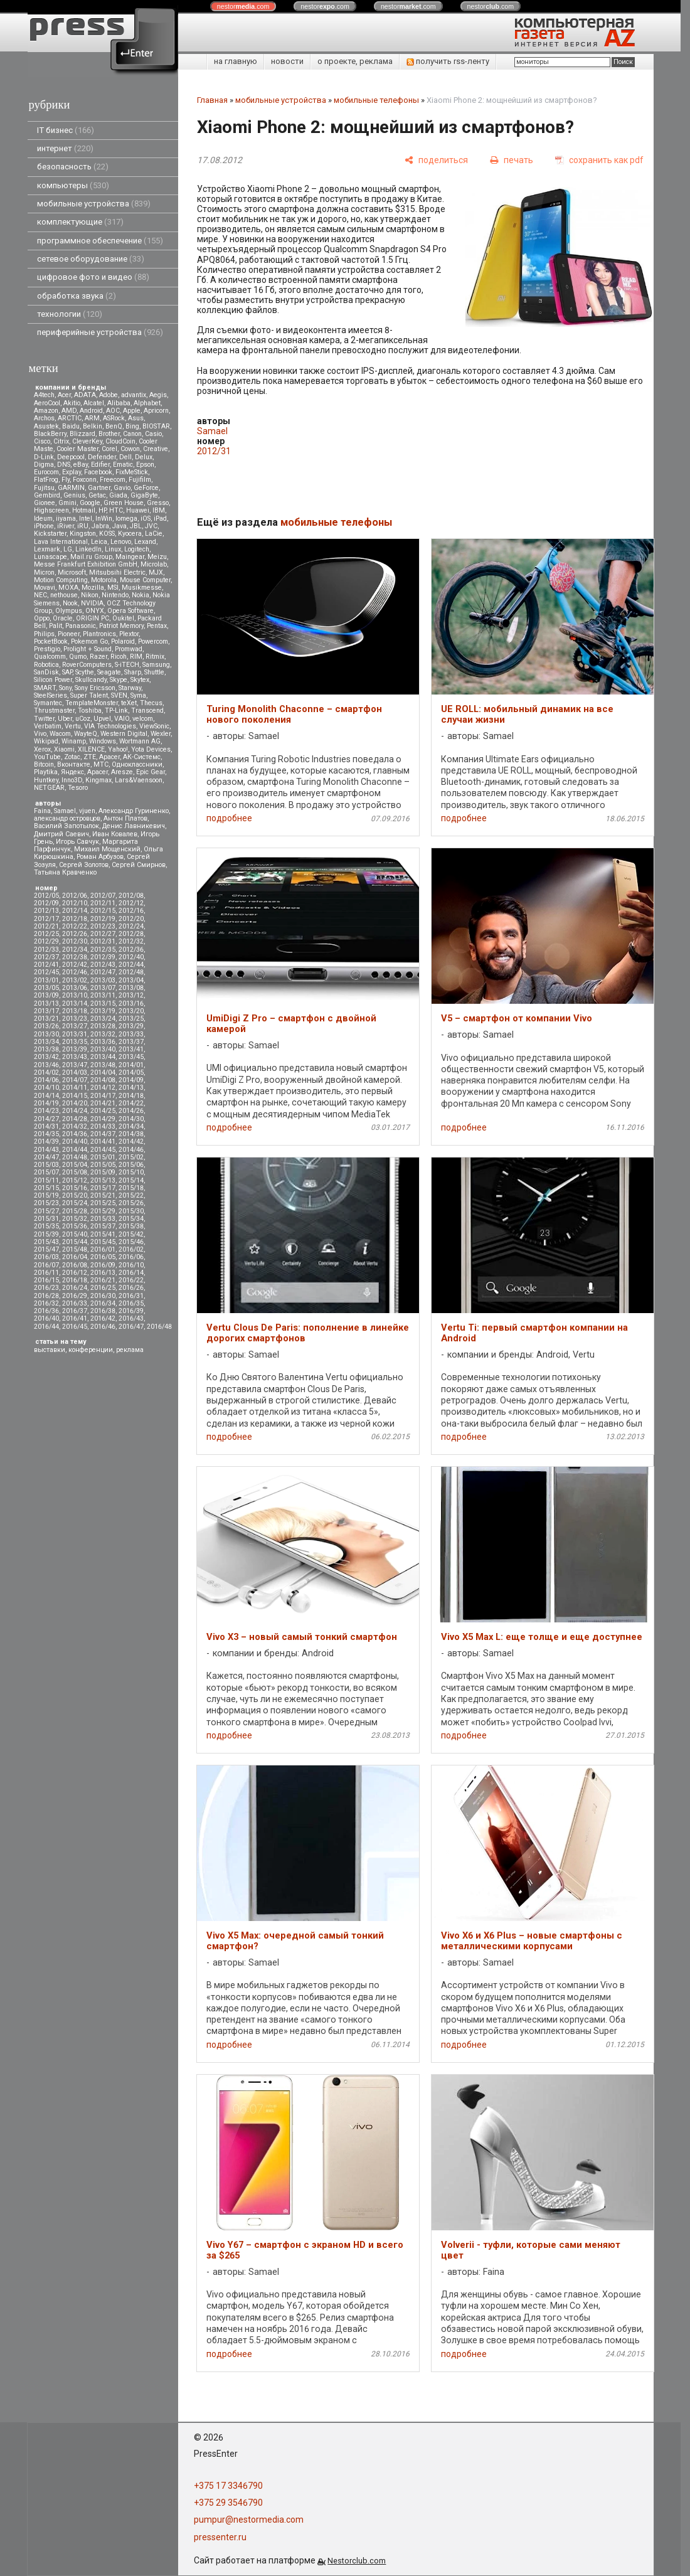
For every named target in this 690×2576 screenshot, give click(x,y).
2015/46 (131, 1242)
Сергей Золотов (84, 865)
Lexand (145, 542)
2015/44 (74, 1242)
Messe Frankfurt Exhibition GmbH (85, 564)
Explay (71, 472)
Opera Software (130, 611)
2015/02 (131, 1157)
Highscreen (51, 510)
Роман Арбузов (100, 857)
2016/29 (74, 1296)
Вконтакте (73, 764)
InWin (103, 518)
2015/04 (74, 1165)
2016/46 (102, 1327)
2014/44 (74, 1150)
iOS (146, 518)
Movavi (44, 587)
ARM (92, 418)
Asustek (46, 426)
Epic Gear (150, 772)
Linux (113, 549)
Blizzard (82, 434)
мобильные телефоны (376, 100)
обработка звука (76, 296)
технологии (69, 314)
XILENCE (91, 749)
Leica (99, 542)
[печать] (511, 160)
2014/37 (102, 1134)
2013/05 (46, 988)
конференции (90, 1350)
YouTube (47, 757)
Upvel (102, 719)
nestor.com (243, 6)
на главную (235, 61)
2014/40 (74, 1141)
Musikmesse (142, 587)
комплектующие (80, 221)
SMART (45, 688)
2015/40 (74, 1234)
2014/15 (74, 1096)
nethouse (64, 595)
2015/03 (46, 1165)
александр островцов (67, 818)
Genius (74, 495)
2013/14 (74, 1003)
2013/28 (102, 1026)
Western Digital (123, 734)
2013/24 (102, 1018)
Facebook (98, 472)
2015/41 (102, 1234)
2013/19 (102, 1011)
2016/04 (74, 1257)
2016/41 (74, 1318)
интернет (65, 148)
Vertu (73, 726)
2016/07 (46, 1265)
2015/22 (131, 1195)
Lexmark (47, 549)
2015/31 (46, 1219)
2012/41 (46, 965)
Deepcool (71, 457)
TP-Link (116, 710)
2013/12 (131, 995)
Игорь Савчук (77, 842)
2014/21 (102, 1103)
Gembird (47, 495)
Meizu (157, 557)
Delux (143, 457)
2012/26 (74, 934)
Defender (102, 457)
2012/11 (102, 903)
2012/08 (131, 895)
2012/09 (46, 903)
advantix (133, 395)
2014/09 (131, 1080)
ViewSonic (154, 726)
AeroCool (47, 403)
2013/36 (102, 1042)
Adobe (108, 395)
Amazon (46, 411)
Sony (65, 688)
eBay (80, 464)
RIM (136, 656)
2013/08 (131, 988)
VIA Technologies (110, 726)
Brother (109, 434)
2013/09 (46, 995)
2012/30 (74, 941)
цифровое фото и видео (93, 277)
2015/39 (46, 1234)
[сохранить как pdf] (599, 160)
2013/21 (46, 1018)
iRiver (65, 526)
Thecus (151, 703)
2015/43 (46, 1242)
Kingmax (98, 780)
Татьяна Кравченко (65, 872)
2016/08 (74, 1265)
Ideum (43, 518)
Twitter (44, 719)
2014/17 (102, 1096)
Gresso (158, 503)
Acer (64, 395)
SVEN (119, 695)
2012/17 (46, 919)
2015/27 (46, 1211)
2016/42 (102, 1318)
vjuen (87, 811)
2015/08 (74, 1172)
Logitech (136, 549)
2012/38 (74, 957)
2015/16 (74, 1188)
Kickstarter (50, 534)
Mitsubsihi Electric (117, 572)
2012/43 (102, 965)
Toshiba (90, 710)
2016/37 (74, 1311)
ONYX (94, 611)
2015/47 (46, 1249)
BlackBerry (50, 434)
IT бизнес (65, 130)
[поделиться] (436, 160)
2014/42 (131, 1141)
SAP (67, 672)
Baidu (71, 426)
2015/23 (46, 1203)
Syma (138, 695)
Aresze (122, 772)
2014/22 (131, 1103)
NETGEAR (49, 788)
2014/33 (102, 1126)
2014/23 (46, 1111)
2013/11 (102, 995)
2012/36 (131, 949)
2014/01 (131, 1065)
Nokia (140, 595)
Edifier (100, 464)
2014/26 (131, 1111)
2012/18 (74, 919)
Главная (212, 100)
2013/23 (74, 1018)
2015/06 (131, 1165)
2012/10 (74, 903)
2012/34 (74, 949)
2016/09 (102, 1265)
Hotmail (83, 510)
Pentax (157, 626)
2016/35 (131, 1303)
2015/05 (102, 1165)
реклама (130, 1350)
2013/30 (46, 1034)
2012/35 (102, 949)
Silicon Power (53, 680)
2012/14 (74, 911)
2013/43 (74, 1057)
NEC (40, 595)
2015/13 (102, 1180)
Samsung (156, 665)
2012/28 (131, 934)
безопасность (73, 166)
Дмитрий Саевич (61, 834)
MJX (156, 572)
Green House (124, 503)
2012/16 (131, 911)
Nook (70, 603)
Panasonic (80, 626)
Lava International (61, 542)
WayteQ (85, 734)
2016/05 (102, 1257)
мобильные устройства (94, 203)
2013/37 (131, 1042)
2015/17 (102, 1188)
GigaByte (144, 495)
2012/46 (74, 972)
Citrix (61, 441)
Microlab (154, 564)
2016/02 (131, 1249)
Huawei (137, 510)
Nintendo (115, 595)
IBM (158, 510)
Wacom (60, 734)
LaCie (153, 534)
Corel (109, 449)
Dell (125, 457)
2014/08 (102, 1080)
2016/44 (46, 1327)
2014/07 (74, 1080)
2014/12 (102, 1087)
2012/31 (102, 941)
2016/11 (46, 1273)
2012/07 (102, 895)
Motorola (104, 580)
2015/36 (74, 1226)
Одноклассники (137, 764)
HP (102, 510)
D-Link (44, 457)
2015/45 (102, 1242)
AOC (113, 411)
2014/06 (46, 1080)
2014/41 (102, 1141)
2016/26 (131, 1288)
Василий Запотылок (66, 826)
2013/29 (131, 1026)
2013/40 (102, 1049)
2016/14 (131, 1273)
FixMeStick (131, 472)
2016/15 (46, 1280)
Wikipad (46, 741)
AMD (69, 411)
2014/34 (131, 1126)
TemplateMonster (91, 703)
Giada (118, 495)
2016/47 (131, 1327)
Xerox (42, 749)
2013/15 (102, 1003)
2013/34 (46, 1042)
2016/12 (74, 1273)
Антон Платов (125, 818)
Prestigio (47, 649)
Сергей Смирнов (139, 865)
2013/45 (131, 1057)
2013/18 (74, 1011)
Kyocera (130, 534)
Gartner (99, 488)
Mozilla (93, 587)
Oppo (42, 618)
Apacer (97, 772)
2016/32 (46, 1303)
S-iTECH (127, 665)
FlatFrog (46, 480)
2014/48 (74, 1157)
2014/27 (46, 1119)
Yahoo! (118, 749)
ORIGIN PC (92, 618)
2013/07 (102, 988)
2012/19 (102, 919)
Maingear (129, 557)
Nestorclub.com (356, 2560)
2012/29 (46, 941)
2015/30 (131, 1211)
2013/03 (102, 980)
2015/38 (131, 1226)
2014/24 (74, 1111)
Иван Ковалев (114, 834)
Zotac (72, 757)
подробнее (229, 818)
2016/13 (102, 1273)
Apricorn (156, 411)
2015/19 (46, 1195)
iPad (160, 518)
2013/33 (131, 1034)
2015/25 (102, 1203)
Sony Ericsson (95, 688)
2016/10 (131, 1265)
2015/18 (131, 1188)
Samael (65, 811)
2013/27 (74, 1026)
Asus (136, 418)
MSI (113, 587)
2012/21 (46, 926)
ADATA (85, 395)
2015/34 (131, 1219)
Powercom (153, 641)
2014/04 (102, 1072)
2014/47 (46, 1157)
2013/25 (131, 1018)
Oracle (63, 618)
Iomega (126, 518)
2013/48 (102, 1065)
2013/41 (131, 1049)
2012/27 (102, 934)
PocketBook (51, 641)
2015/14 (131, 1180)
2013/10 (74, 995)
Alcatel (93, 403)
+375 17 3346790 (228, 2486)
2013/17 (46, 1011)
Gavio (122, 488)
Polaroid (123, 641)
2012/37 (46, 957)
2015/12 (74, 1180)
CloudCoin (120, 441)
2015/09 (102, 1172)
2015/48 (74, 1249)
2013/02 (74, 980)
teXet (129, 703)
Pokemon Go (89, 641)
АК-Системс (142, 757)
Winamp (73, 741)
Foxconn (85, 480)
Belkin (92, 426)
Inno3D (71, 780)
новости (287, 61)
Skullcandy (91, 680)
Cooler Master (77, 449)
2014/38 (131, 1134)
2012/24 (131, 926)
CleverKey (87, 441)
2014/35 (46, 1134)
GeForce (146, 488)
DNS (63, 464)
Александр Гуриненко (133, 811)
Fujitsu (44, 488)
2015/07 (46, 1172)
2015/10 (131, 1172)
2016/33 (74, 1303)
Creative (155, 449)
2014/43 (46, 1150)
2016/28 (46, 1296)
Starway (130, 688)
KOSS (107, 534)
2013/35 (74, 1042)
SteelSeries (50, 695)
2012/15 (102, 911)
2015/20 (74, 1195)
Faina (42, 811)
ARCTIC (70, 418)
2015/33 (102, 1219)
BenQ (113, 426)
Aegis (158, 395)
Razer (98, 656)
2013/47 (74, 1065)
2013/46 (46, 1065)
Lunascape (50, 557)
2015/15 (46, 1188)
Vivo (40, 734)
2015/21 (102, 1195)
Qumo (78, 656)
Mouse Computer (145, 580)
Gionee (44, 503)
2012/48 (131, 972)
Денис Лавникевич (133, 826)
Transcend (147, 710)
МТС (101, 764)
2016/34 (102, 1303)
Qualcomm (50, 656)
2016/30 (102, 1296)
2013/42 (46, 1057)
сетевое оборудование (90, 258)
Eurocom (46, 472)
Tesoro (78, 788)
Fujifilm (140, 480)
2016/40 (46, 1318)
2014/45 (102, 1150)
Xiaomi (64, 749)
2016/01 (102, 1249)
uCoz (82, 719)
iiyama (66, 518)
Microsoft (72, 572)
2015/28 (74, 1211)
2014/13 (131, 1087)
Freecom (112, 480)
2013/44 (102, 1057)
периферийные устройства (100, 332)
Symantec (48, 703)
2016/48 (159, 1327)
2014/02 (46, 1072)
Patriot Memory (121, 626)
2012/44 (131, 965)
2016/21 (102, 1280)
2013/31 (74, 1034)
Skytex (139, 680)
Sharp (132, 672)
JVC (151, 526)
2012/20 (131, 919)
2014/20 (74, 1103)
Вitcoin (44, 764)
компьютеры (73, 185)
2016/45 (74, 1327)
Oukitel (123, 618)
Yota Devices (151, 749)
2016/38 (102, 1311)
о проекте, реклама (355, 61)
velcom (142, 719)
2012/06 (74, 895)
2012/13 (46, 911)
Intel (85, 518)
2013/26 (46, 1026)
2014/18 (131, 1096)
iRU (82, 526)
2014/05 (131, 1072)
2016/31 (131, 1296)
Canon (132, 434)
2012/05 (46, 895)
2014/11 (74, 1087)
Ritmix (155, 656)
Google (90, 503)
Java (119, 526)
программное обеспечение (100, 240)
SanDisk (46, 672)
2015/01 (102, 1157)
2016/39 (131, 1311)
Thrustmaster (54, 710)
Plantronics (99, 634)
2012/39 (102, 957)
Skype (118, 680)
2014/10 (46, 1087)
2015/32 (74, 1219)
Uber (65, 719)
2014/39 (46, 1141)
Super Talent (89, 695)
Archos (44, 418)
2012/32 (131, 941)
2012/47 (102, 972)
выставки (49, 1350)
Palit (55, 626)
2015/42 (131, 1234)
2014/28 (74, 1119)
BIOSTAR (156, 426)
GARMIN (71, 488)
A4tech (44, 395)
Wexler (161, 734)
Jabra (100, 526)
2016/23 (46, 1288)
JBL (136, 526)
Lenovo (120, 542)
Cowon (130, 449)
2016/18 (74, 1280)
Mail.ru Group (91, 557)
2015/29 (102, 1211)
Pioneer (69, 634)
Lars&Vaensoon (138, 780)
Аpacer (109, 757)
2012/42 (74, 965)
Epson (145, 464)
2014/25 (102, 1111)
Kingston (83, 534)
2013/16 (131, 1003)
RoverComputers (87, 665)
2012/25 (46, 934)
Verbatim (47, 726)
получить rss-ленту (447, 61)
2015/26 (131, 1203)
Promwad (128, 649)
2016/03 (46, 1257)
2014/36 (74, 1134)
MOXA (68, 587)
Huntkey (46, 780)
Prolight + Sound (87, 649)
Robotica (46, 665)
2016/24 (74, 1288)
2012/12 (131, 903)
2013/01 (46, 980)
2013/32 (102, 1034)
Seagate (109, 672)
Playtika (46, 772)
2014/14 (46, 1096)
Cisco (42, 441)
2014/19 (46, 1103)
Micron (44, 572)
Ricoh (118, 656)
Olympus (68, 611)
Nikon (89, 595)
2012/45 (46, 972)
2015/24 (74, 1203)
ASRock (114, 418)
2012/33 (46, 949)
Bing (132, 426)
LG (67, 549)
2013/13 (46, 1003)
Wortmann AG (140, 741)
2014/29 (102, 1119)
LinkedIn (88, 549)
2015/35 (46, 1226)
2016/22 (131, 1280)
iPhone (44, 526)
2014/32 (74, 1126)
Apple (132, 411)
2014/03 (74, 1072)
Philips (44, 634)
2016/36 (46, 1311)
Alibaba (118, 403)
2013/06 (74, 988)
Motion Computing (61, 580)
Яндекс (72, 772)
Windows (102, 741)
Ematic (123, 464)
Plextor (129, 634)
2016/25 (102, 1288)
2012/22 (74, 926)
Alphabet (147, 403)
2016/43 (131, 1318)
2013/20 (131, 1011)
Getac (97, 495)
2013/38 (46, 1049)
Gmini (67, 503)
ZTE (89, 757)
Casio (153, 434)
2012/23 (102, 926)
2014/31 (46, 1126)
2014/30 (131, 1119)
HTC (116, 510)
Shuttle (154, 672)
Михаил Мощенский (107, 849)
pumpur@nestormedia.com (249, 2520)
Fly (65, 480)
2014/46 (131, 1150)
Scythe (84, 672)
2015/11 (46, 1180)
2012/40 (131, 957)
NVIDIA (92, 603)
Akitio (71, 403)
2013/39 (74, 1049)
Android (91, 411)
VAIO (121, 719)
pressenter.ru (220, 2537)
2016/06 (131, 1257)
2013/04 (131, 980)
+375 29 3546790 (228, 2503)
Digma (44, 464)
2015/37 (102, 1226)
